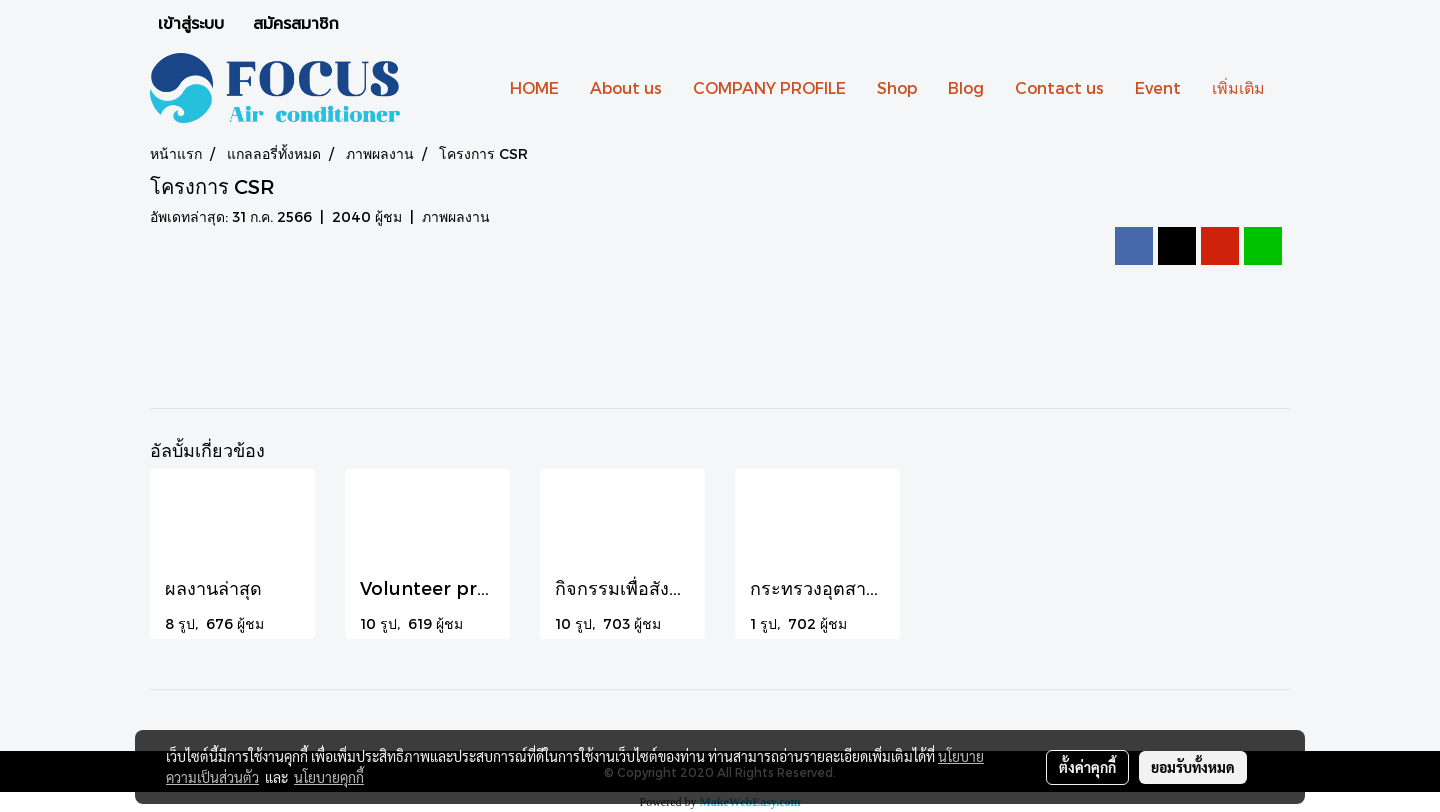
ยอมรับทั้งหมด (1193, 767)
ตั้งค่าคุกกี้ (1087, 767)
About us (626, 87)
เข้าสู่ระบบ (191, 24)
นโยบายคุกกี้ (329, 777)
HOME (534, 87)
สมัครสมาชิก (296, 24)
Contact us (1059, 87)
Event (1158, 87)
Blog (966, 87)
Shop (897, 87)
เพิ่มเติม (1238, 87)
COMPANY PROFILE (769, 87)
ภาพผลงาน (456, 216)
